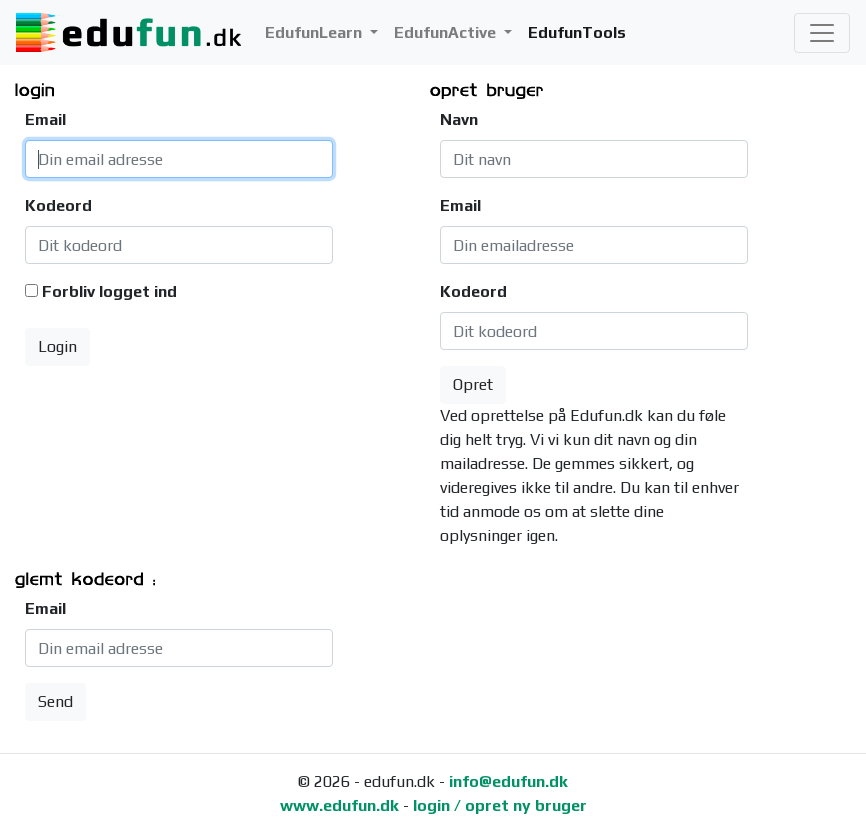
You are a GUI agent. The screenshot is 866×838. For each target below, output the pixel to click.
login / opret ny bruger (500, 805)
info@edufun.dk (508, 781)
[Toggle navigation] (822, 33)
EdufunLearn (315, 32)
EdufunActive (447, 32)
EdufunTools (577, 32)
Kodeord (51, 205)
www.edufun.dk (339, 805)
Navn (459, 119)
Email (45, 119)
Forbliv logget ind (109, 291)
